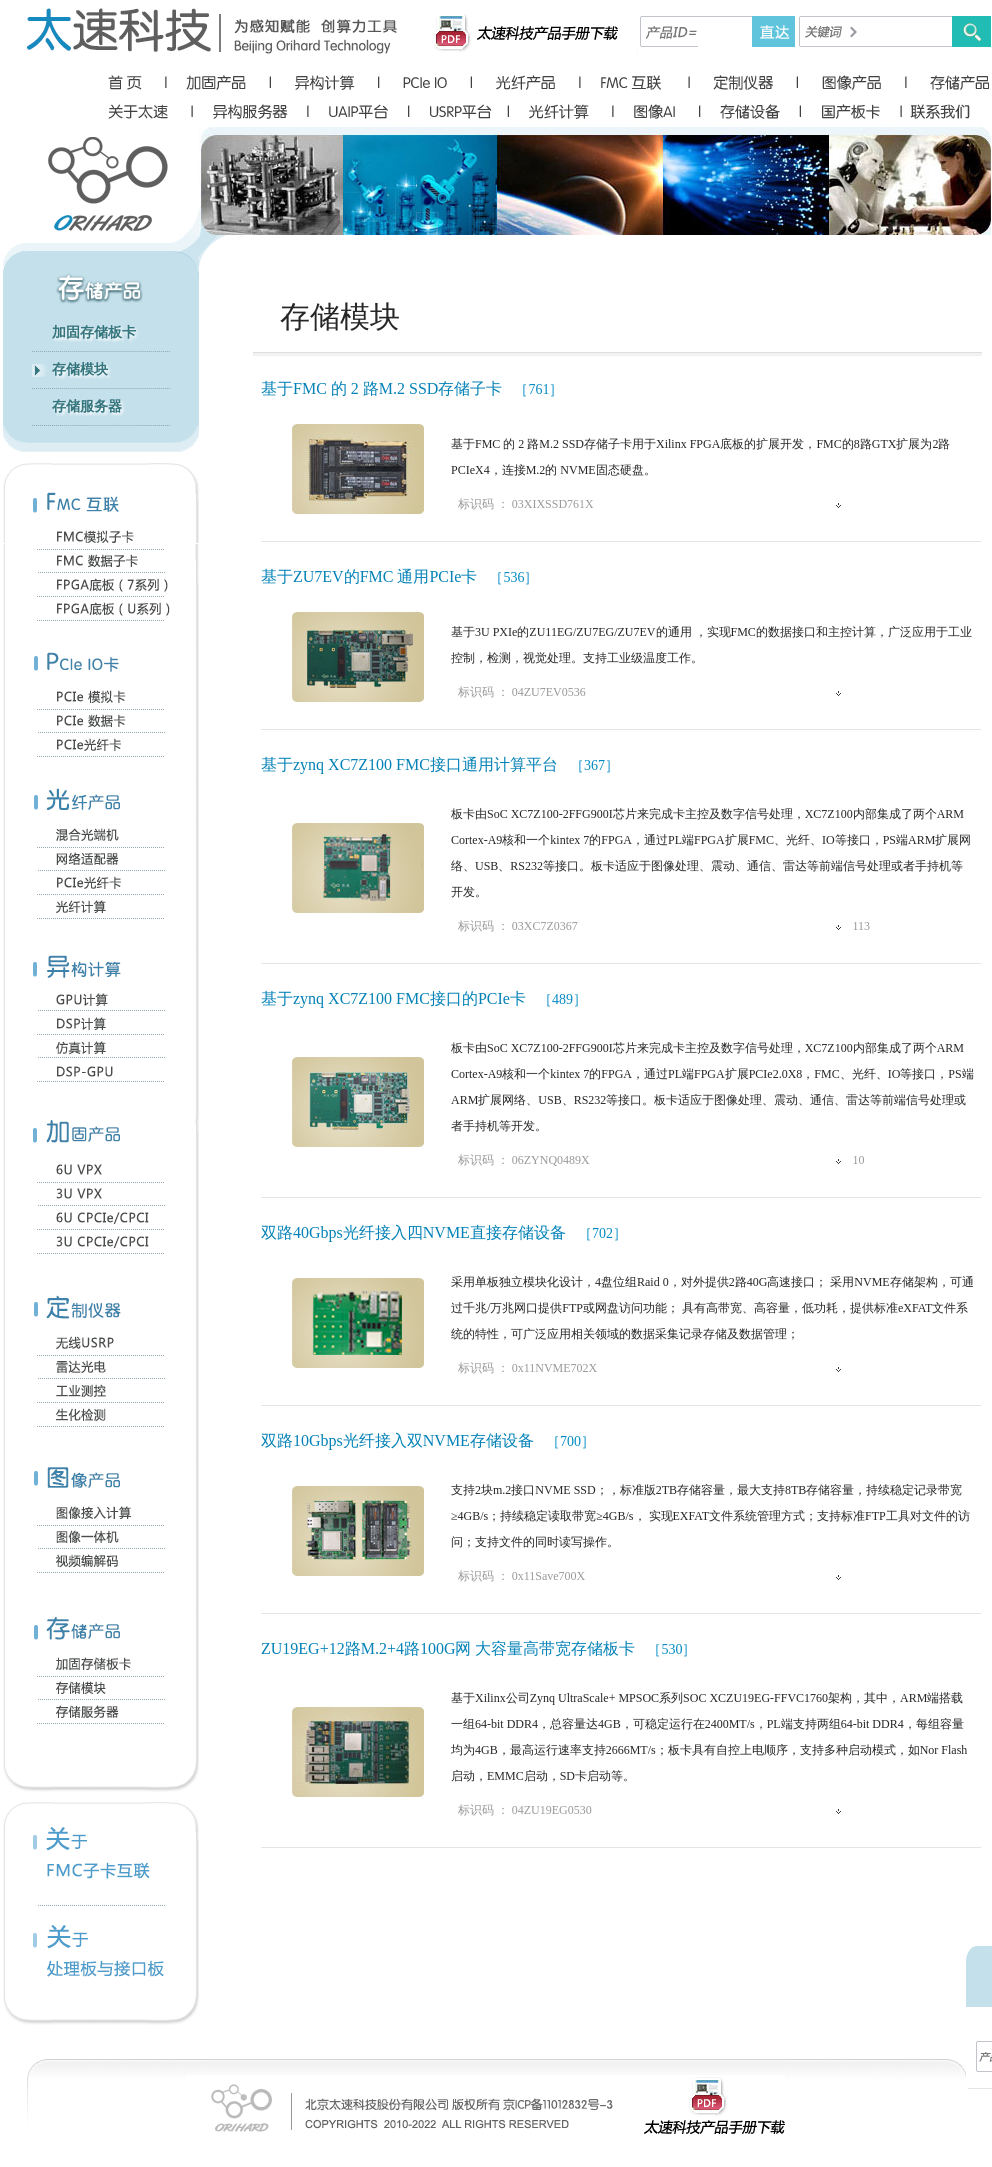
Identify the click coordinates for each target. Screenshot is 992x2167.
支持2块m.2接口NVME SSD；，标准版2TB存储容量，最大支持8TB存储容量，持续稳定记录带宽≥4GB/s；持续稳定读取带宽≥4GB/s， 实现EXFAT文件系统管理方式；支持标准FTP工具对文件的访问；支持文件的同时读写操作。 (710, 1516)
